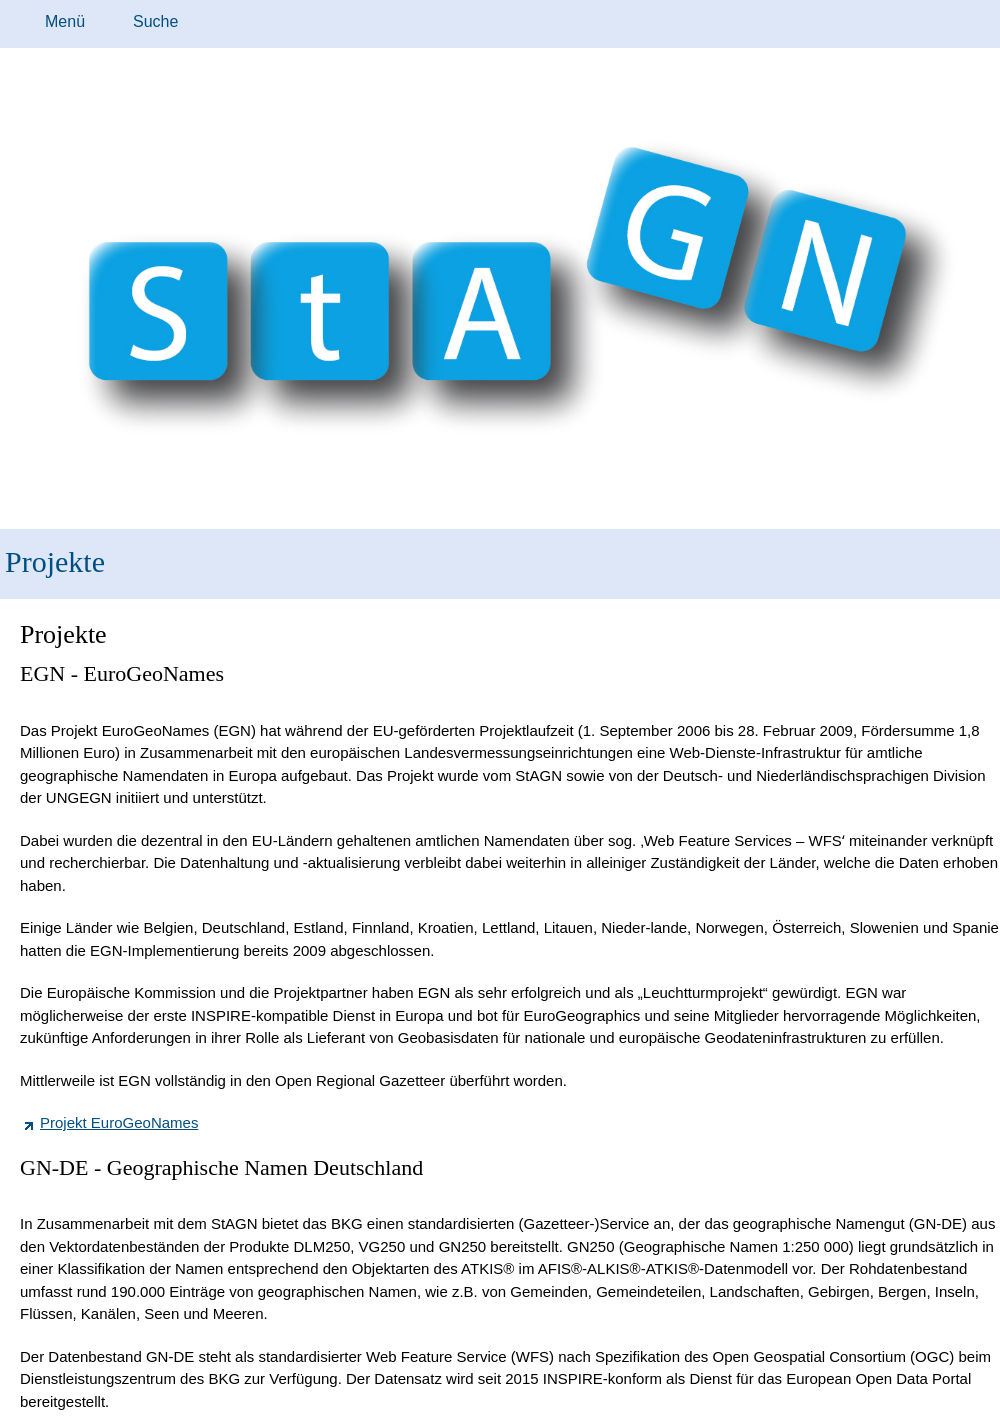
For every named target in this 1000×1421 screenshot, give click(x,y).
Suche (155, 21)
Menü (65, 21)
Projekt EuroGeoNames (119, 1122)
